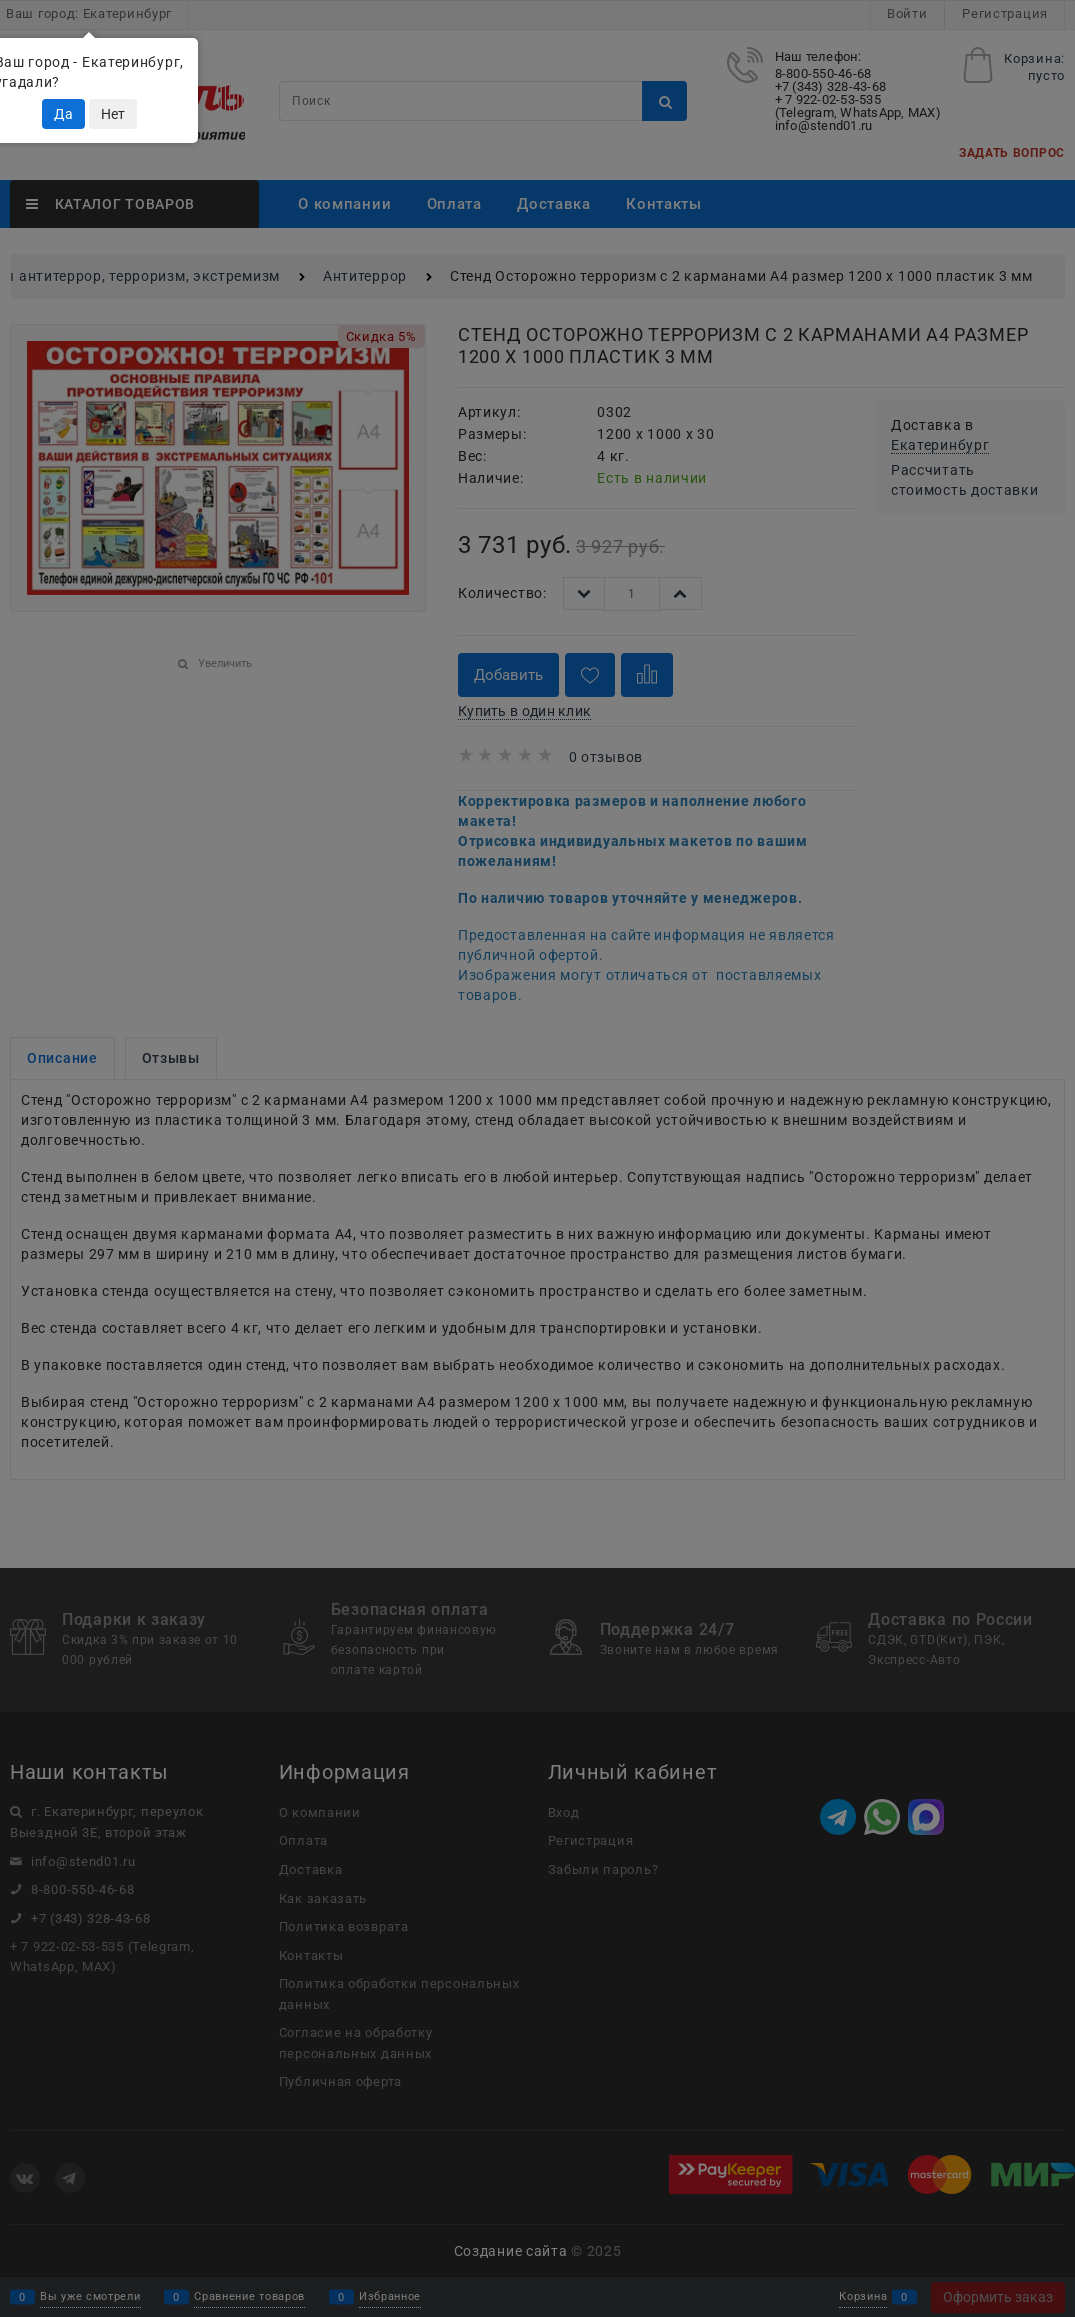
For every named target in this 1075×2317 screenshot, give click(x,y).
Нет (113, 114)
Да (63, 114)
